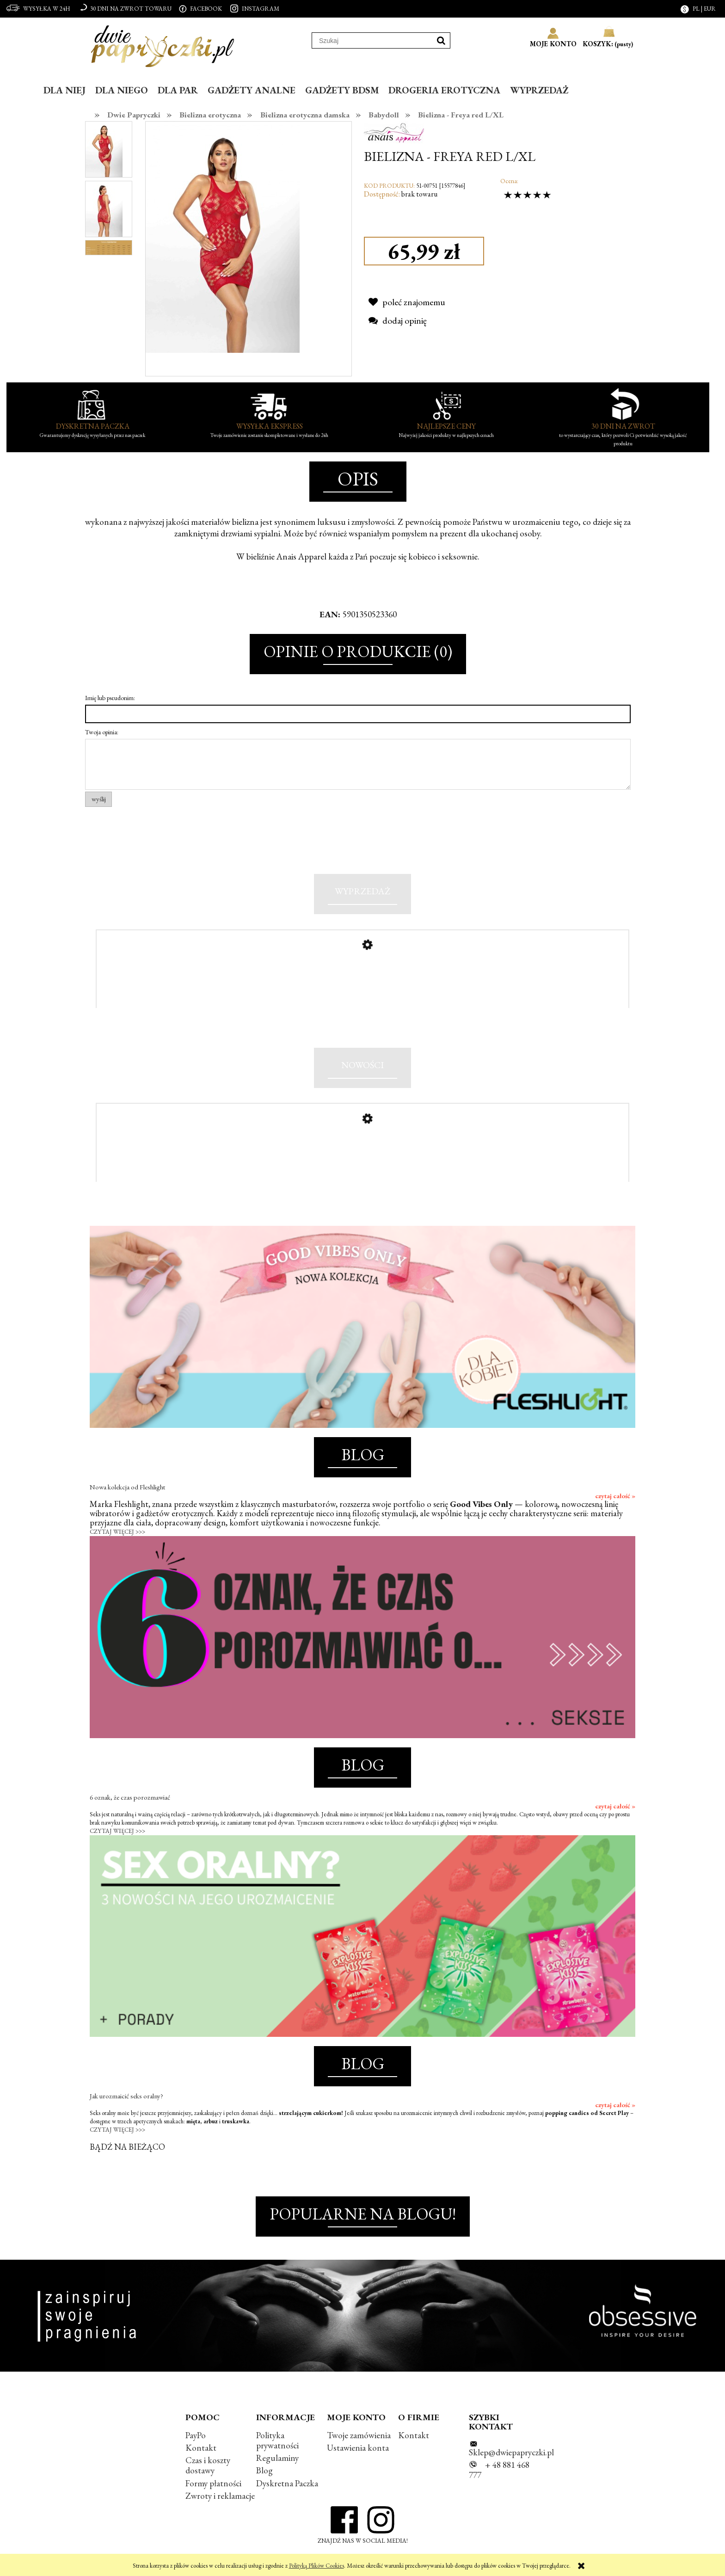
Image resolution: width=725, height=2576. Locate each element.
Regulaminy (277, 2464)
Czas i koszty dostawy (207, 2471)
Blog (264, 2476)
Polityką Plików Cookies (316, 2566)
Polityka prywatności (277, 2446)
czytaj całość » (615, 1501)
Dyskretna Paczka (287, 2489)
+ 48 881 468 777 (499, 2476)
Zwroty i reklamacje (220, 2501)
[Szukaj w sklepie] (372, 41)
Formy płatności (213, 2489)
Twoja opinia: (101, 732)
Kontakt (200, 2453)
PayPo (195, 2441)
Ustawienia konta (358, 2453)
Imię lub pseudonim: (110, 698)
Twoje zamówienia (359, 2441)
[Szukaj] (441, 40)
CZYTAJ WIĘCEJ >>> (117, 1537)
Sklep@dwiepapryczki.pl (511, 2458)
